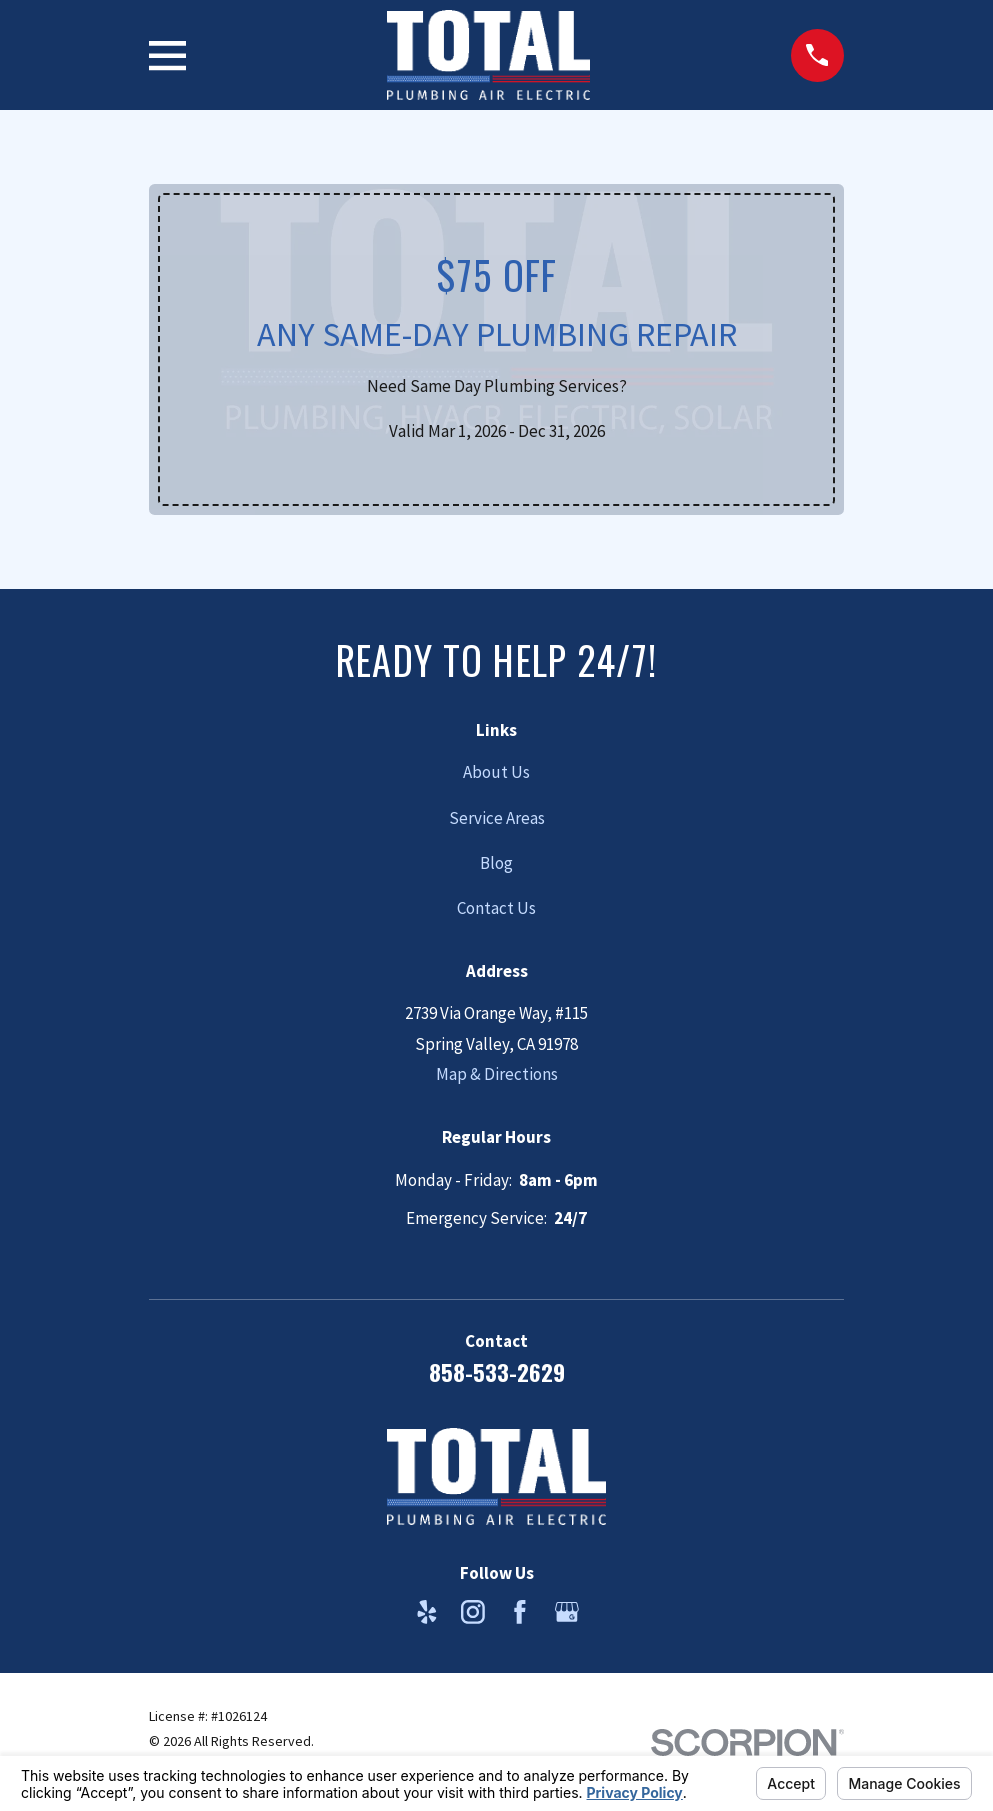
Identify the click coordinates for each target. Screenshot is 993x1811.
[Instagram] (473, 1612)
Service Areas (497, 818)
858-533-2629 (497, 1372)
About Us (496, 772)
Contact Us (496, 908)
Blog (496, 863)
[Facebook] (520, 1612)
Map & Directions (497, 1074)
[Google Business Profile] (567, 1612)
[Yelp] (427, 1612)
